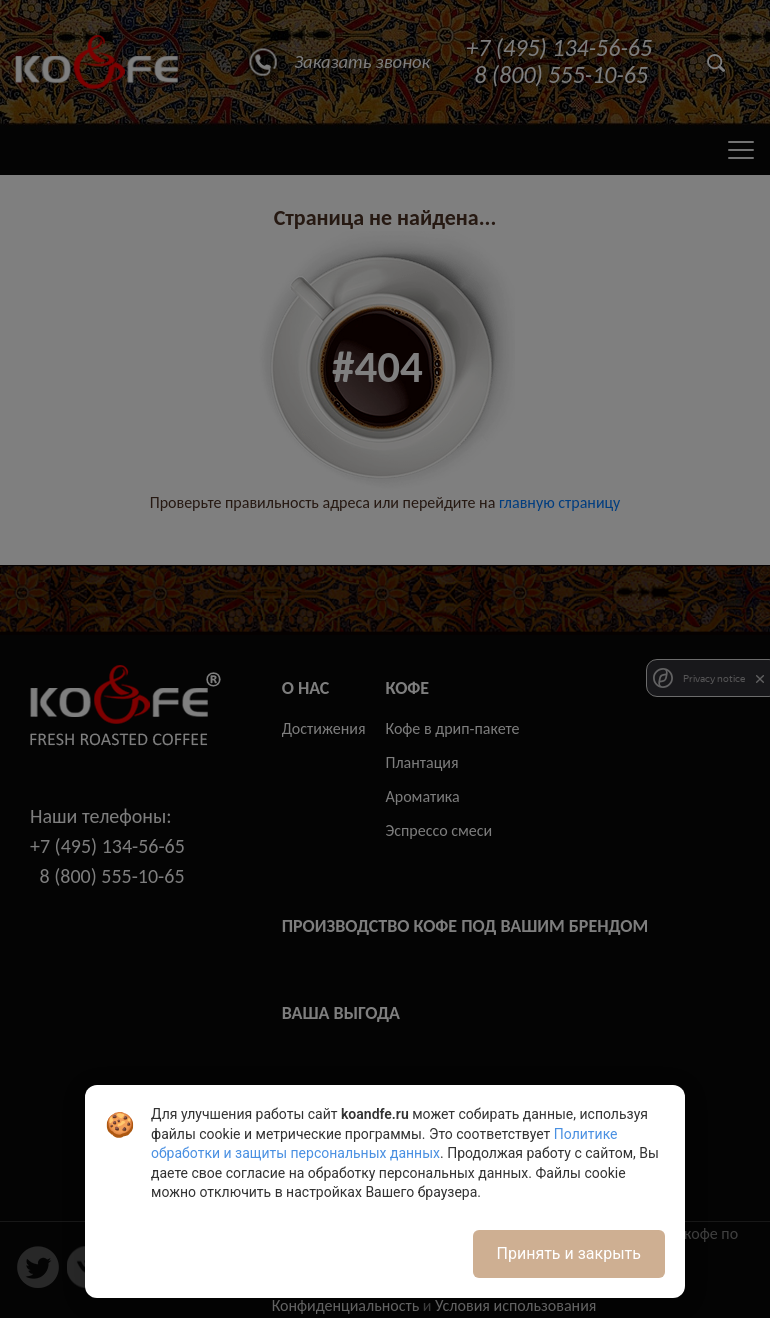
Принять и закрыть (569, 1253)
